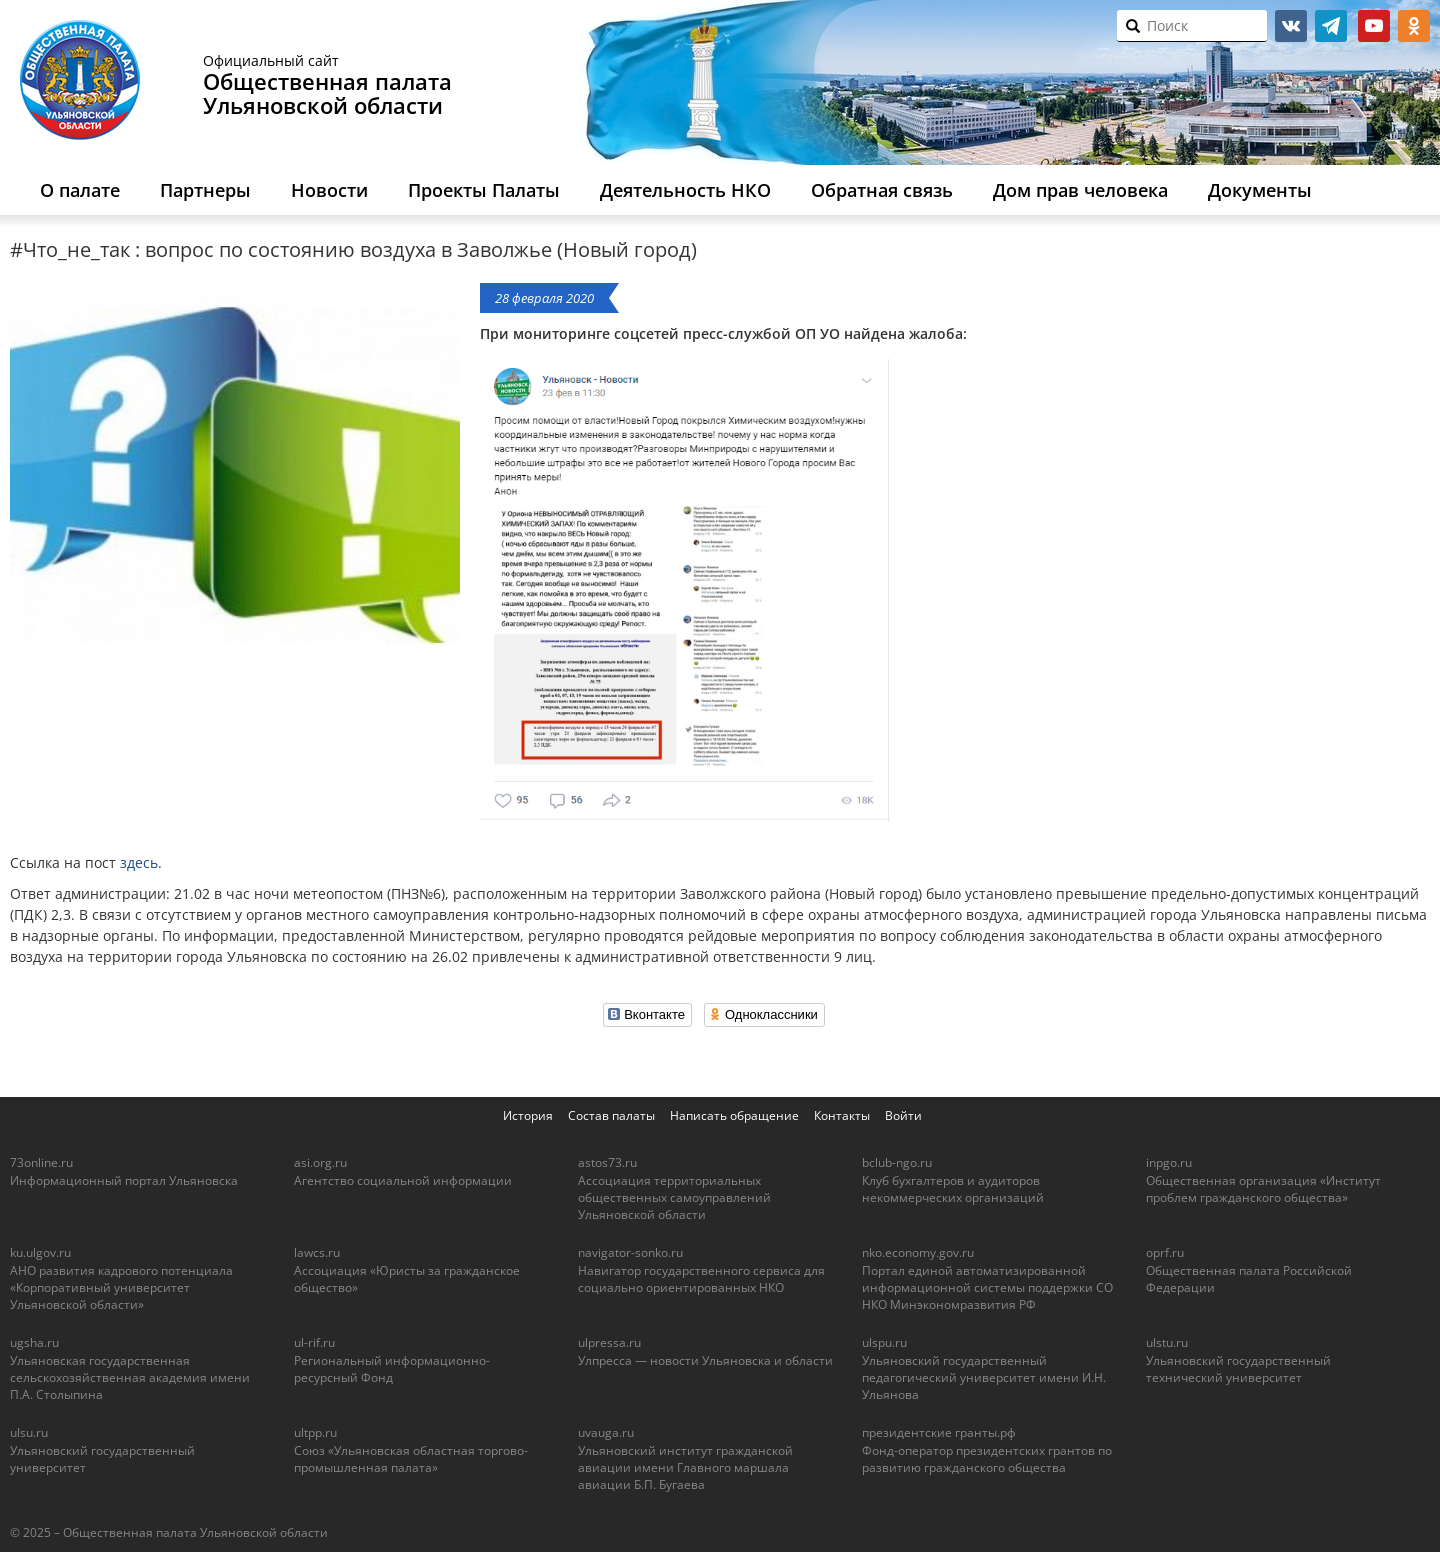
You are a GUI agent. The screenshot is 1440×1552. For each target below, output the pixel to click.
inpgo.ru (1169, 1162)
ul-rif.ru (314, 1342)
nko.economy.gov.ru (918, 1252)
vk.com (1291, 26)
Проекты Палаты (484, 190)
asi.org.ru (320, 1162)
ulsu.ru (29, 1432)
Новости (329, 190)
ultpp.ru (315, 1432)
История (528, 1115)
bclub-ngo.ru (897, 1162)
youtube (1374, 26)
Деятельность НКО (685, 190)
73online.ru (41, 1162)
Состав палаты (611, 1115)
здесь (139, 862)
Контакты (842, 1115)
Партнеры (205, 190)
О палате (80, 190)
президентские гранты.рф (939, 1432)
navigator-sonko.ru (630, 1252)
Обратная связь (882, 190)
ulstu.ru (1167, 1342)
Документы (1260, 190)
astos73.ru (607, 1162)
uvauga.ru (606, 1432)
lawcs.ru (317, 1252)
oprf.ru (1165, 1252)
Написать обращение (734, 1115)
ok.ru (1414, 26)
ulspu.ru (884, 1342)
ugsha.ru (34, 1342)
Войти (903, 1115)
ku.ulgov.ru (40, 1252)
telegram (1331, 26)
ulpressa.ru (609, 1342)
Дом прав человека (1080, 190)
